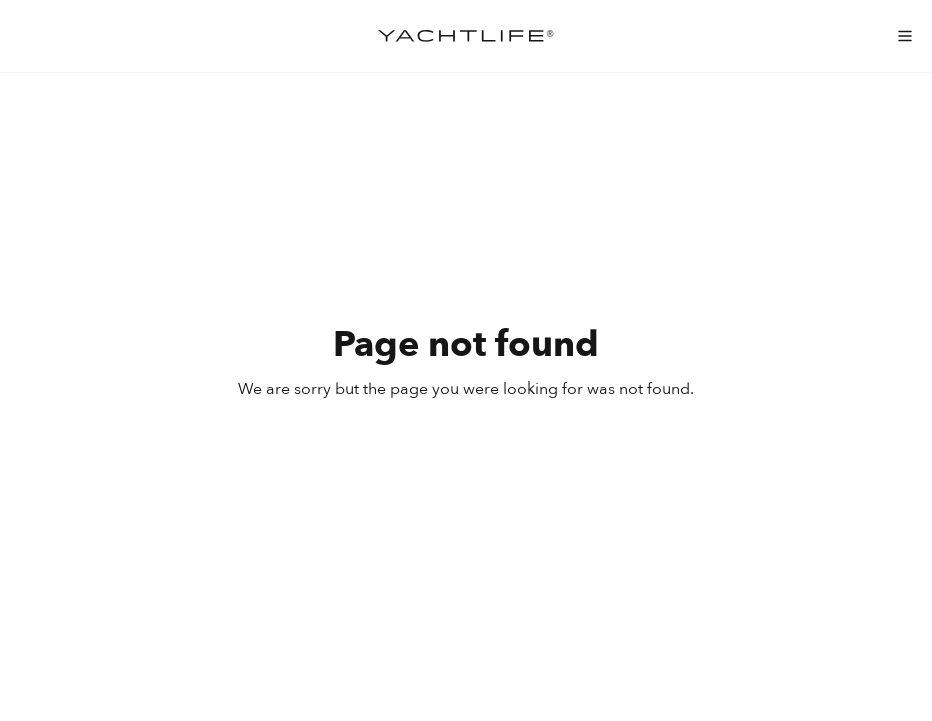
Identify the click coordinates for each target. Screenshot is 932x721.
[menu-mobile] (905, 36)
